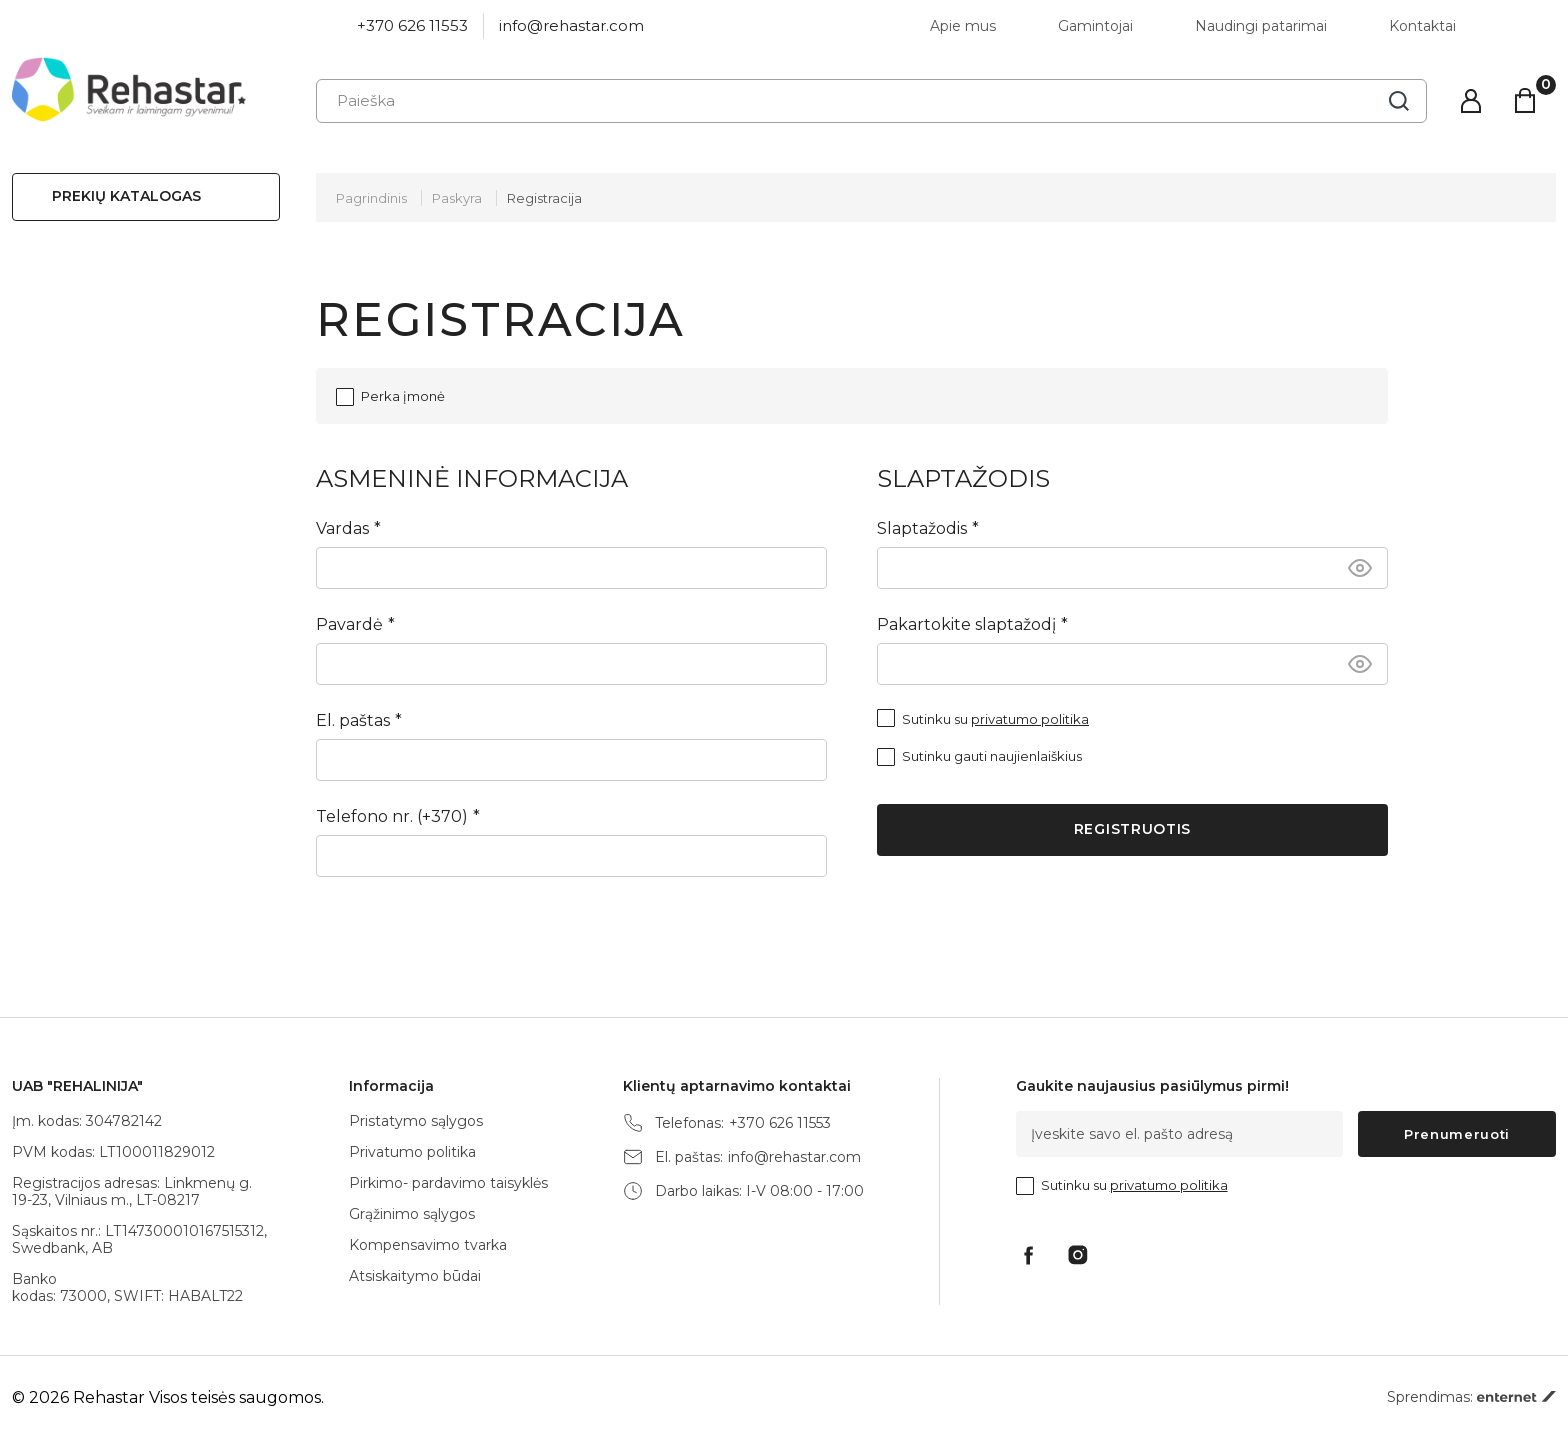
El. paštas (353, 720)
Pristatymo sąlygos (416, 1121)
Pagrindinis (371, 198)
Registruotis (1132, 829)
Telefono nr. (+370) (392, 816)
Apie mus (963, 26)
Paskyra (457, 198)
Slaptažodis (922, 528)
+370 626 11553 (412, 25)
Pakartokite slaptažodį (966, 624)
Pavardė (349, 624)
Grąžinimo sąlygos (412, 1214)
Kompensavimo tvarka (428, 1245)
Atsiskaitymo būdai (415, 1276)
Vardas (342, 528)
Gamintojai (1095, 26)
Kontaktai (1422, 26)
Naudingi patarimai (1261, 26)
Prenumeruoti (1457, 1134)
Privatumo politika (412, 1152)
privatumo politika (1030, 719)
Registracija (544, 198)
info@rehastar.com (571, 25)
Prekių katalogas (126, 196)
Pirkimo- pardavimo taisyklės (448, 1183)
